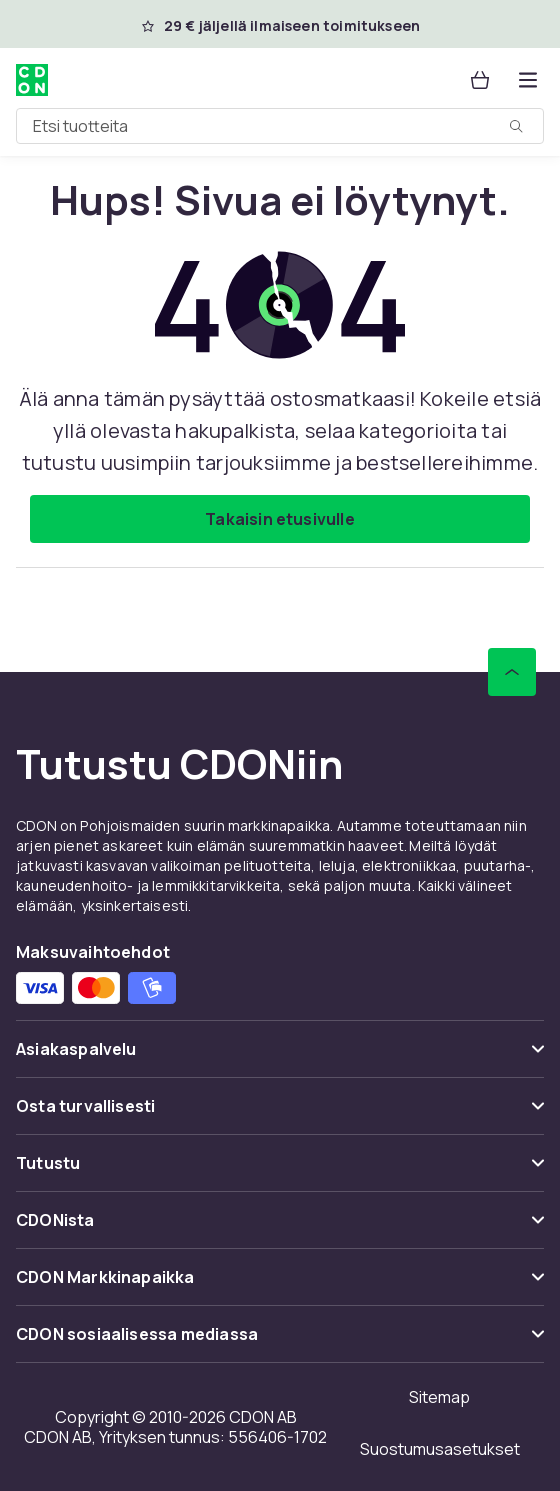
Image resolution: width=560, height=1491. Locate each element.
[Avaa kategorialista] (528, 80)
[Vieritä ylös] (512, 672)
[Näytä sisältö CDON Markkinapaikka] (280, 1285)
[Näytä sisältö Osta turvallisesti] (280, 1114)
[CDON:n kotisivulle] (32, 80)
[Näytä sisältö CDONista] (280, 1228)
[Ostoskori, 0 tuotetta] (480, 80)
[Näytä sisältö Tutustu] (280, 1171)
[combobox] (280, 126)
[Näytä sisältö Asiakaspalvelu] (280, 1057)
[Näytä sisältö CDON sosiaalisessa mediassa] (280, 1342)
